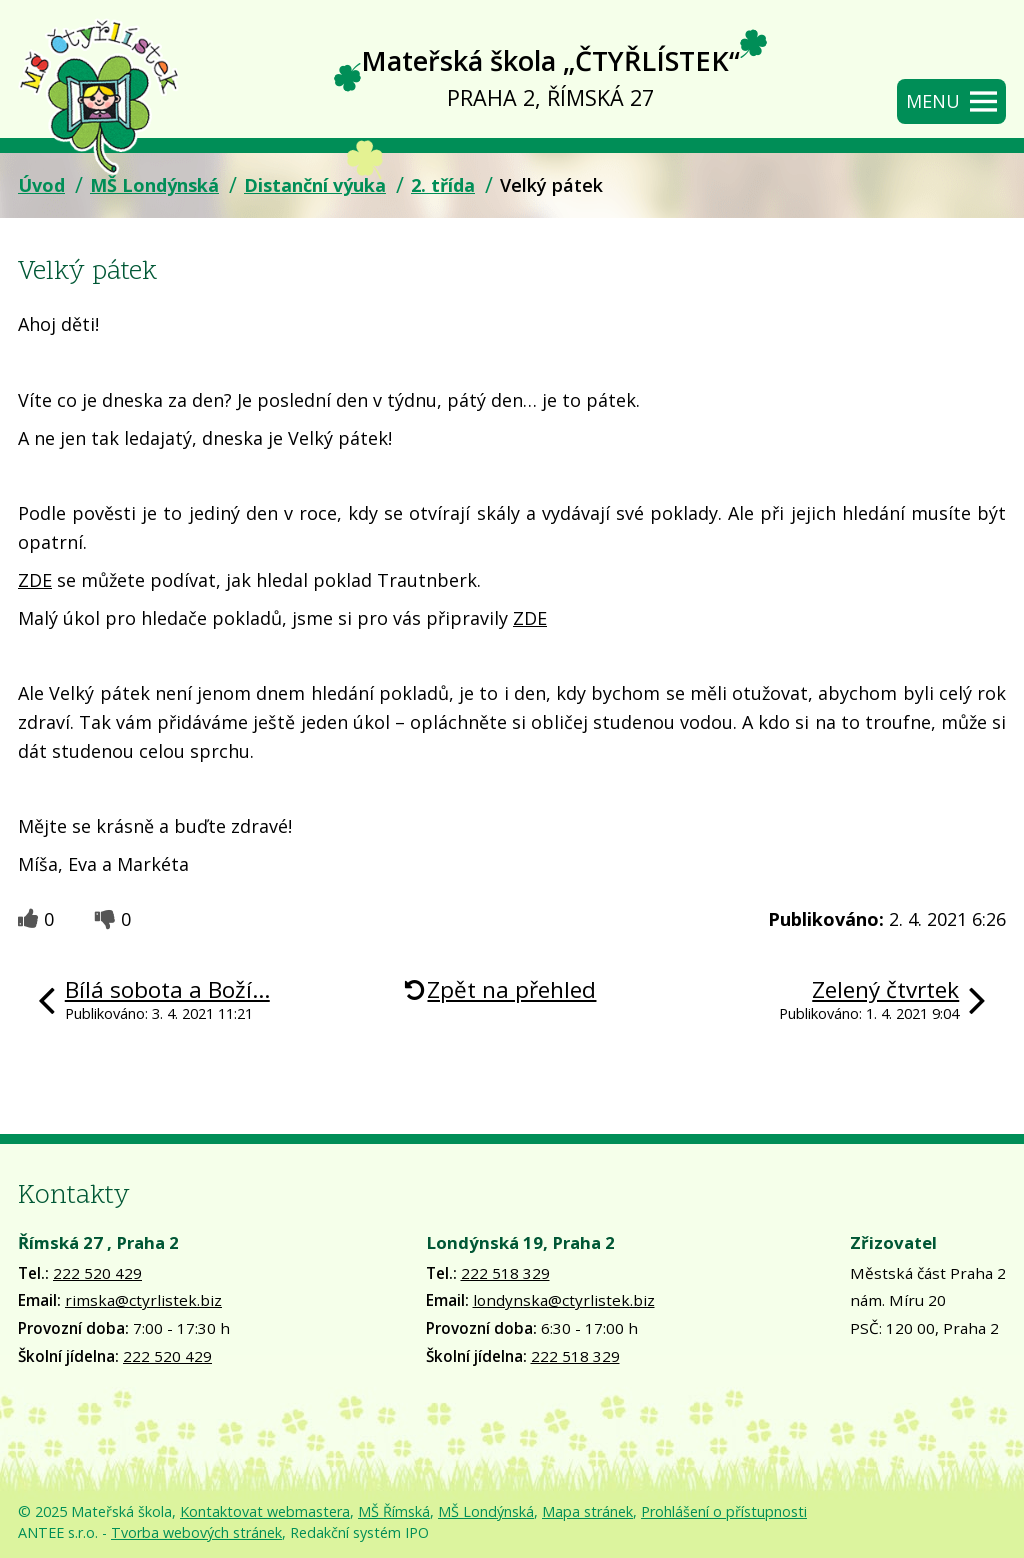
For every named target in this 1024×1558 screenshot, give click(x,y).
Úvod (41, 185)
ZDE (35, 580)
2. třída (443, 185)
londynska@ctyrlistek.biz (564, 1300)
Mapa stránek (587, 1511)
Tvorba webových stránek (196, 1532)
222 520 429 (97, 1273)
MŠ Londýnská (154, 185)
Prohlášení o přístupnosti (724, 1511)
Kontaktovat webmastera (265, 1511)
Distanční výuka (315, 185)
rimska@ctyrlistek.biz (143, 1300)
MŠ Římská (394, 1511)
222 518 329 (505, 1273)
